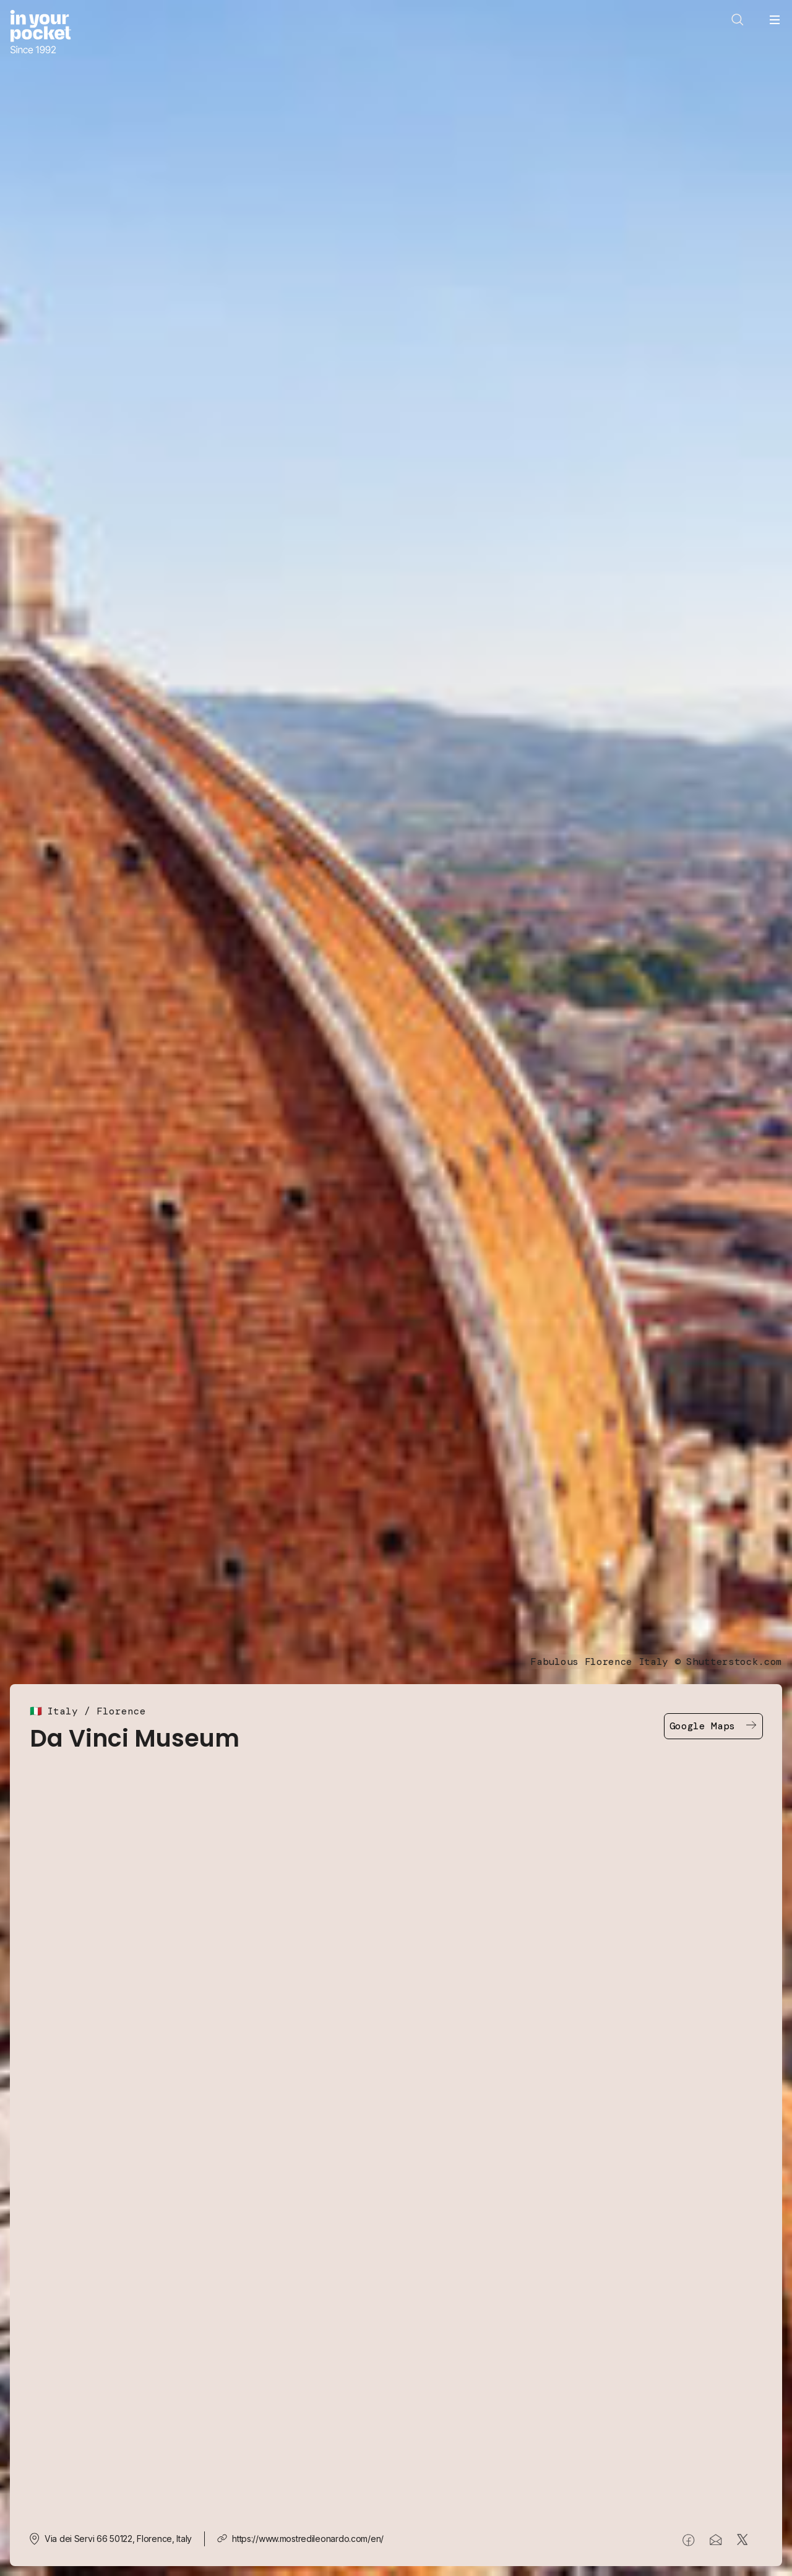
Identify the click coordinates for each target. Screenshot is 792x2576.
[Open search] (737, 20)
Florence (121, 1711)
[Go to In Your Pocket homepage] (40, 33)
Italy (62, 1711)
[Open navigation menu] (774, 19)
